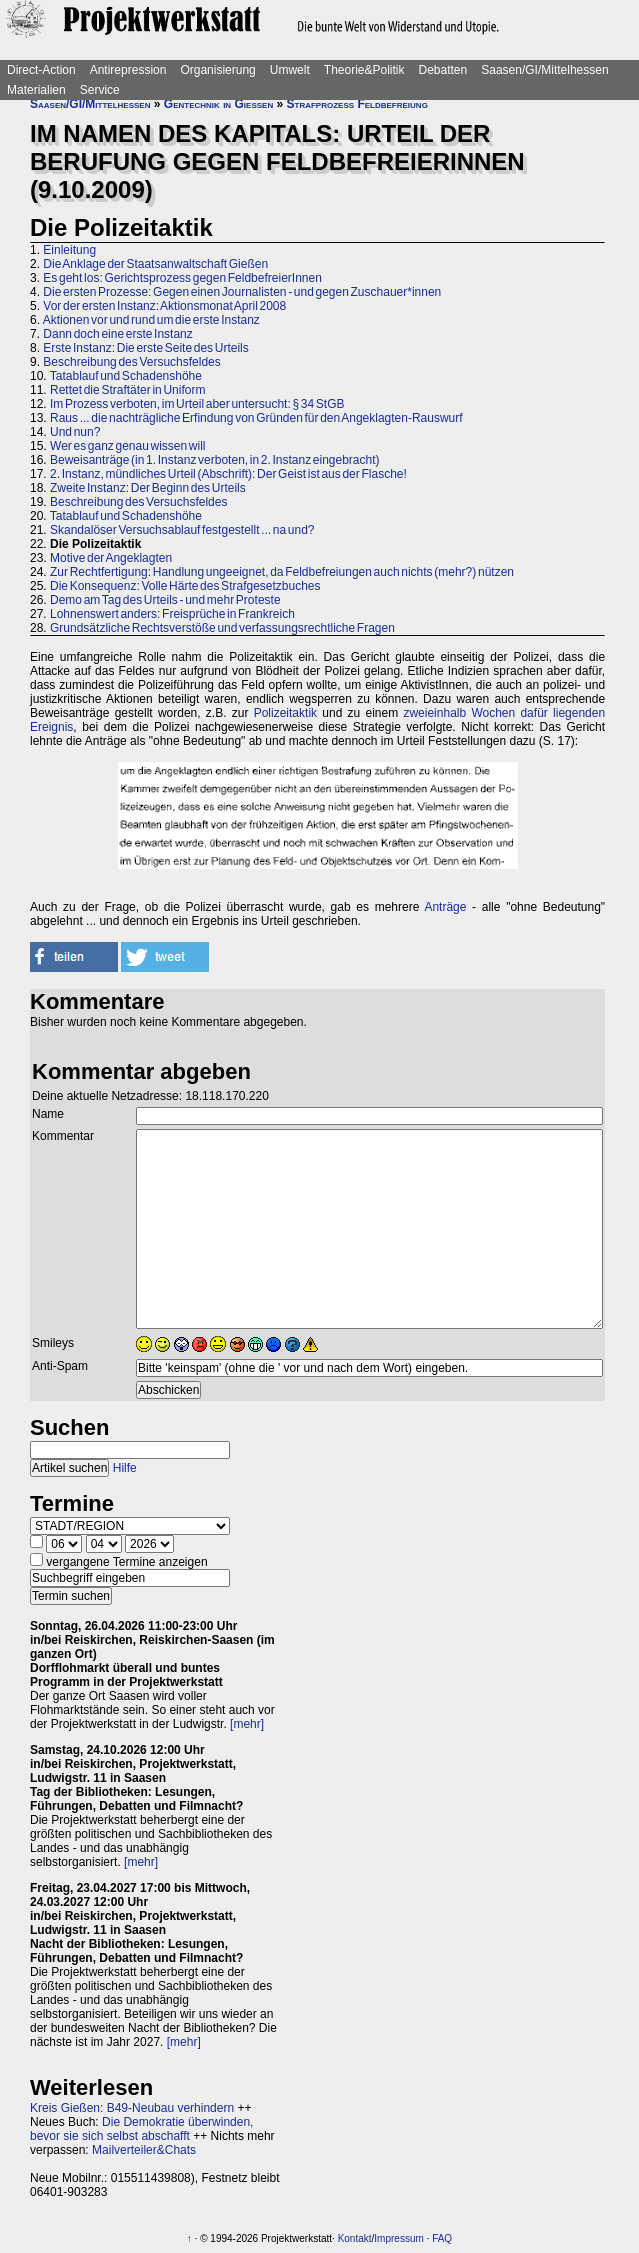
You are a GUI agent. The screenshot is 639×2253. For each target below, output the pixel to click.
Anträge (445, 907)
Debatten (443, 70)
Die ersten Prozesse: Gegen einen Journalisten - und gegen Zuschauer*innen (242, 292)
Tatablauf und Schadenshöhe (126, 376)
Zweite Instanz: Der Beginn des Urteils (148, 488)
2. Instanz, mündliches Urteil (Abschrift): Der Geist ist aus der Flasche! (228, 474)
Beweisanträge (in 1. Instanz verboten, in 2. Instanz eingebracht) (215, 460)
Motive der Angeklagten (111, 558)
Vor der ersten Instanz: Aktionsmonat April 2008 (164, 306)
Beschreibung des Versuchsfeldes (131, 362)
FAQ (442, 2238)
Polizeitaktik (285, 713)
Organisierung (217, 70)
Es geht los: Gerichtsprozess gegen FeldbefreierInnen (182, 278)
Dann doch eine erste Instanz (117, 334)
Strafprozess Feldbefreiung (357, 104)
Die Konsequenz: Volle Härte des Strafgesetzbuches (185, 586)
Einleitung (69, 250)
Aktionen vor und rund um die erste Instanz (151, 320)
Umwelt (290, 70)
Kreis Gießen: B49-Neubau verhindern (132, 2108)
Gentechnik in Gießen (218, 104)
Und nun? (75, 432)
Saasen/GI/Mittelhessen (544, 70)
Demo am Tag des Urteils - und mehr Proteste (165, 600)
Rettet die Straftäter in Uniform (127, 390)
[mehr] (247, 1724)
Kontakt (355, 2238)
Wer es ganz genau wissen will (128, 446)
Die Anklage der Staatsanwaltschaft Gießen (155, 264)
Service (100, 90)
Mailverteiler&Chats (144, 2150)
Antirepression (128, 70)
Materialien (36, 90)
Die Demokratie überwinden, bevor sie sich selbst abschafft (141, 2129)
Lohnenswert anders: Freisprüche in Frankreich (172, 614)
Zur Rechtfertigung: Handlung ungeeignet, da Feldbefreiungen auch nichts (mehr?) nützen (282, 572)
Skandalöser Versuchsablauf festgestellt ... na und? (182, 530)
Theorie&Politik (364, 70)
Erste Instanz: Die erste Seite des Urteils (145, 348)
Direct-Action (41, 70)
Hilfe (125, 1468)
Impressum (398, 2238)
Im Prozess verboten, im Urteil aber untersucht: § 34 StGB (197, 404)
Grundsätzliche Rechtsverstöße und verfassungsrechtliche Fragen (222, 628)
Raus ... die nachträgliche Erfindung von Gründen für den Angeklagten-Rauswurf (256, 418)
